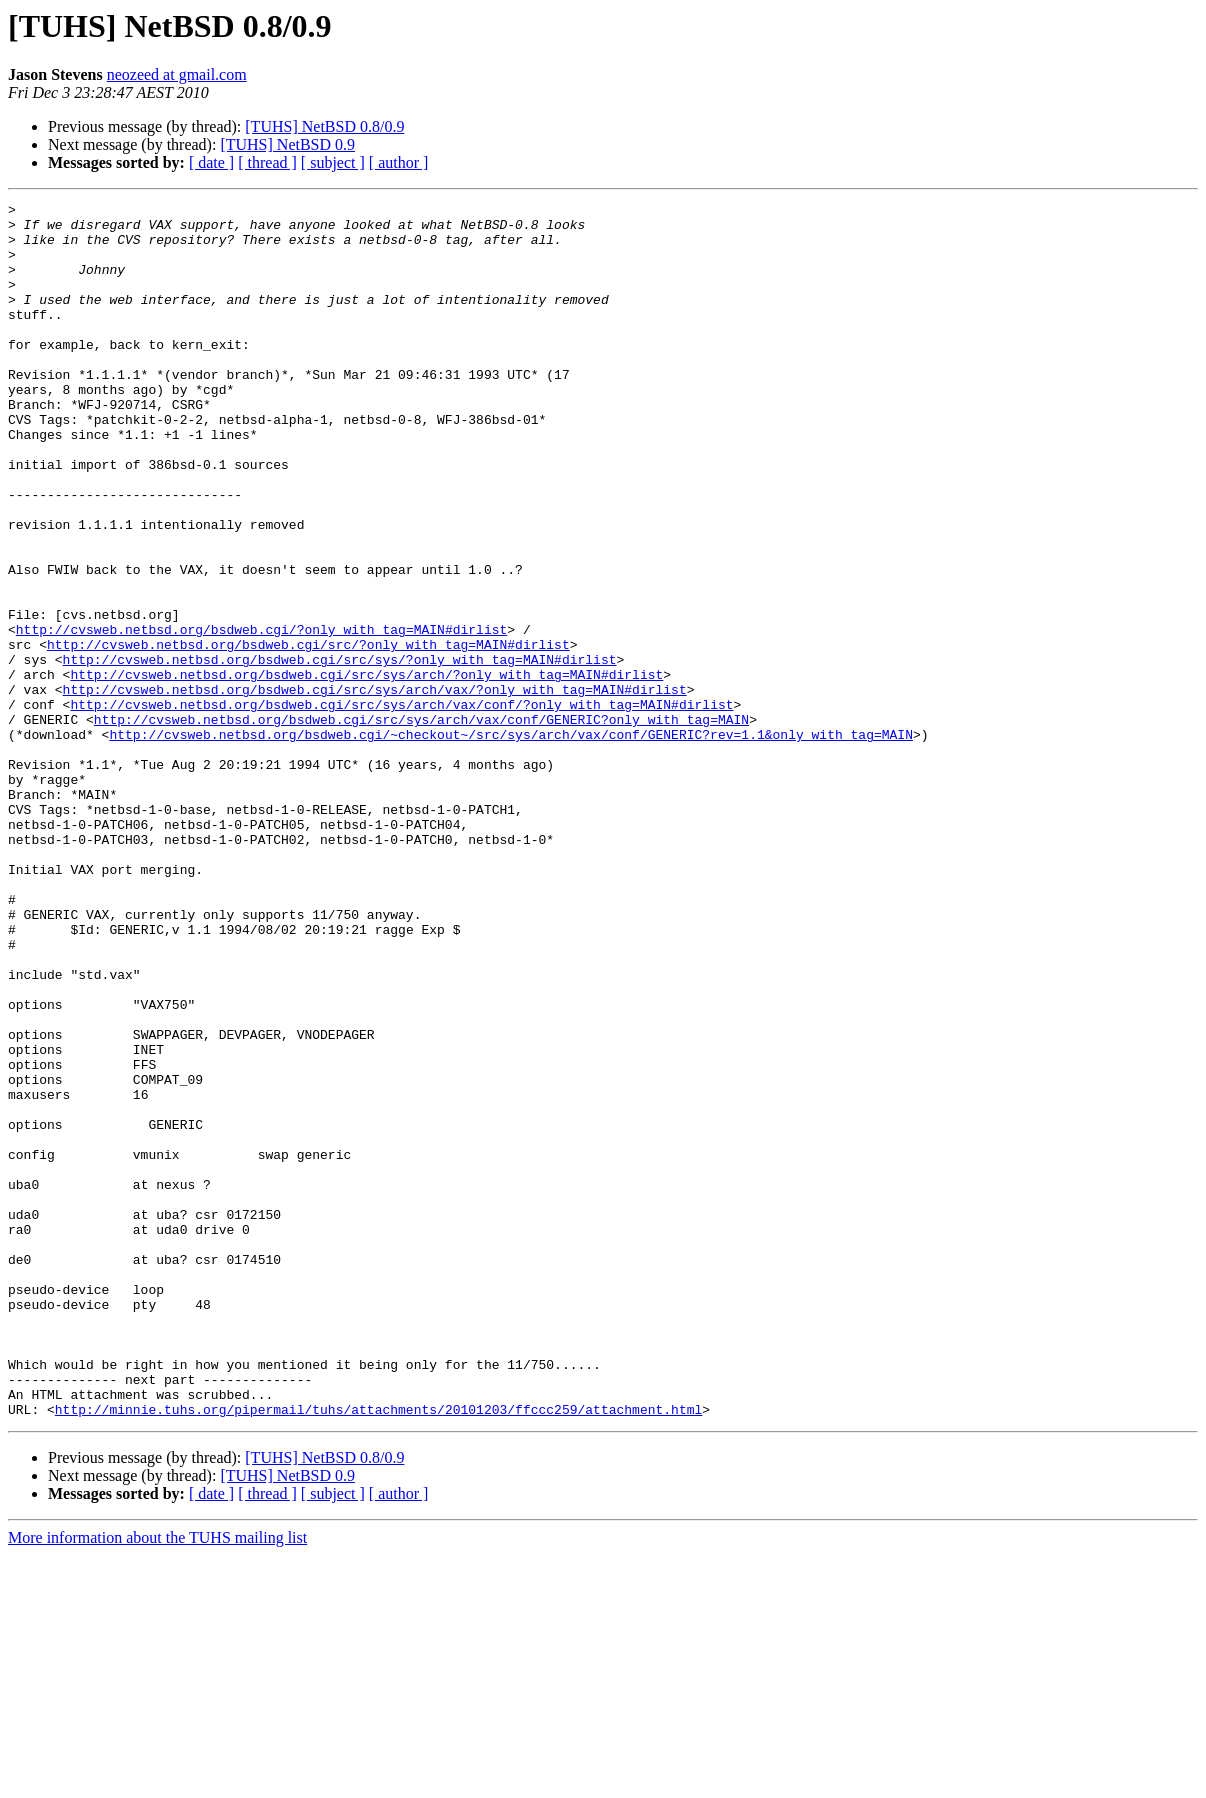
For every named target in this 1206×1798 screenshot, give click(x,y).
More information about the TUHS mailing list (157, 1780)
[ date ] (211, 162)
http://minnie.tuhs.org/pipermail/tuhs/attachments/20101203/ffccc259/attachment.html (378, 1652)
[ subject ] (333, 162)
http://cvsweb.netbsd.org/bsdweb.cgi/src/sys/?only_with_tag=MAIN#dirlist (340, 752)
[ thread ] (267, 162)
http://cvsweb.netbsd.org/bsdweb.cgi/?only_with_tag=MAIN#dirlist (261, 716)
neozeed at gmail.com (177, 74)
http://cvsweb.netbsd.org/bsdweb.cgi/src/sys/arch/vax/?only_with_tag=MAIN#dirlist (375, 788)
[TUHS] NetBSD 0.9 (287, 144)
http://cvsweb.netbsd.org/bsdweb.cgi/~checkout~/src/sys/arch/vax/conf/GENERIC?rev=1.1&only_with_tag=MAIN (510, 842)
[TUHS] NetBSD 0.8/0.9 (324, 126)
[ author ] (399, 162)
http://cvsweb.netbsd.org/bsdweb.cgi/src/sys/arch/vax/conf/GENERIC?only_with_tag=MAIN (421, 824)
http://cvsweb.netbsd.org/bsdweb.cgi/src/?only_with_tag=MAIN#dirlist (308, 734)
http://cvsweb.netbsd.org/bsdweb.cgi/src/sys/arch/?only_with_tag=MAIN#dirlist (366, 770)
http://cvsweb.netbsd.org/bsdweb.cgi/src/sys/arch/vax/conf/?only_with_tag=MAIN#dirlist (401, 806)
